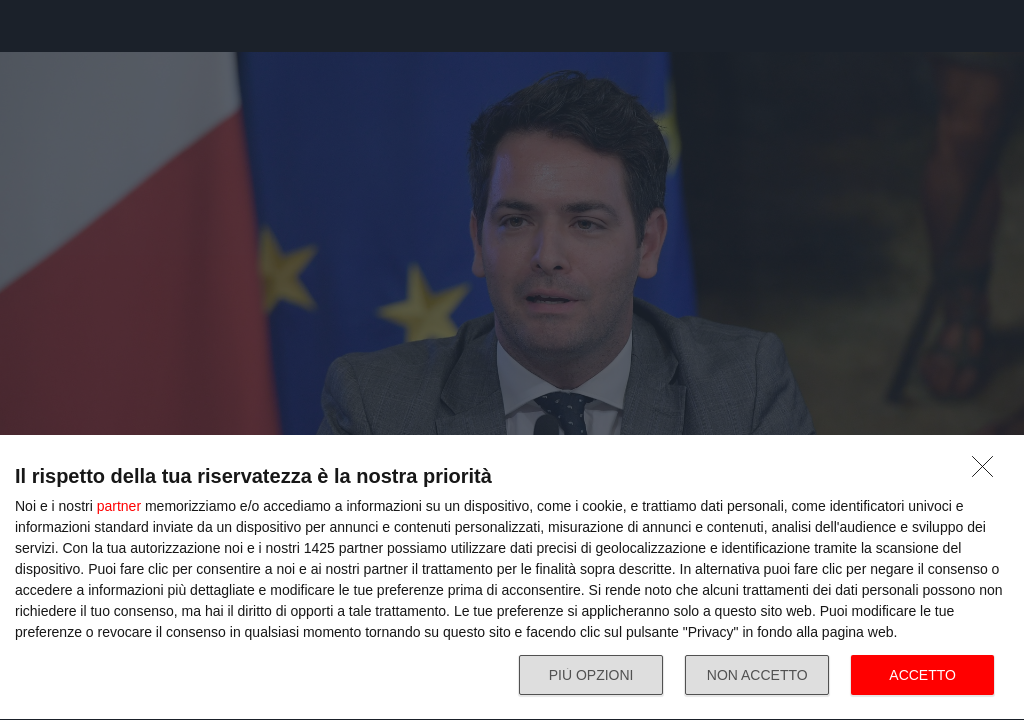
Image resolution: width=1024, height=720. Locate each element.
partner (119, 506)
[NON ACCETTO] (988, 472)
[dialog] (512, 578)
